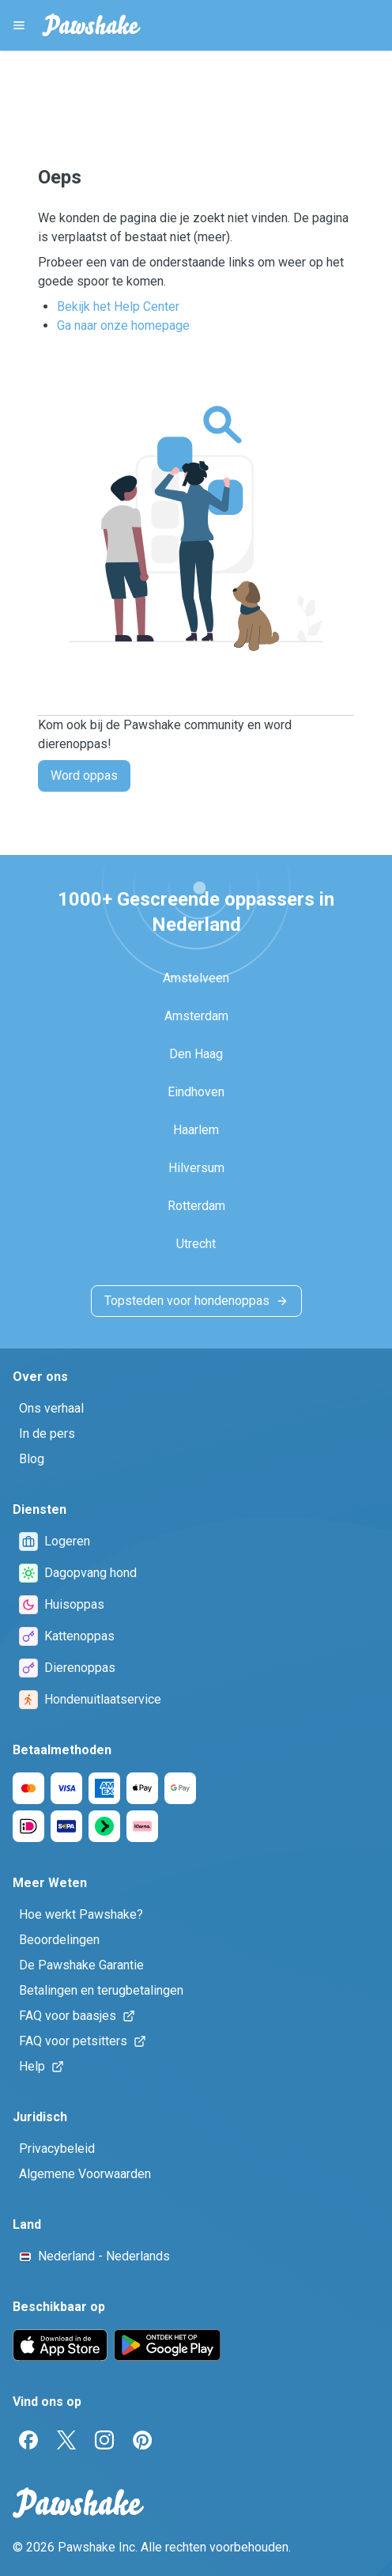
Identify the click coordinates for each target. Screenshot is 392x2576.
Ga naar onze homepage (123, 325)
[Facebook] (28, 2440)
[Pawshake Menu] (19, 25)
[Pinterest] (142, 2440)
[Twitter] (66, 2440)
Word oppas (84, 775)
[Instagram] (104, 2440)
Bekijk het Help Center (118, 306)
